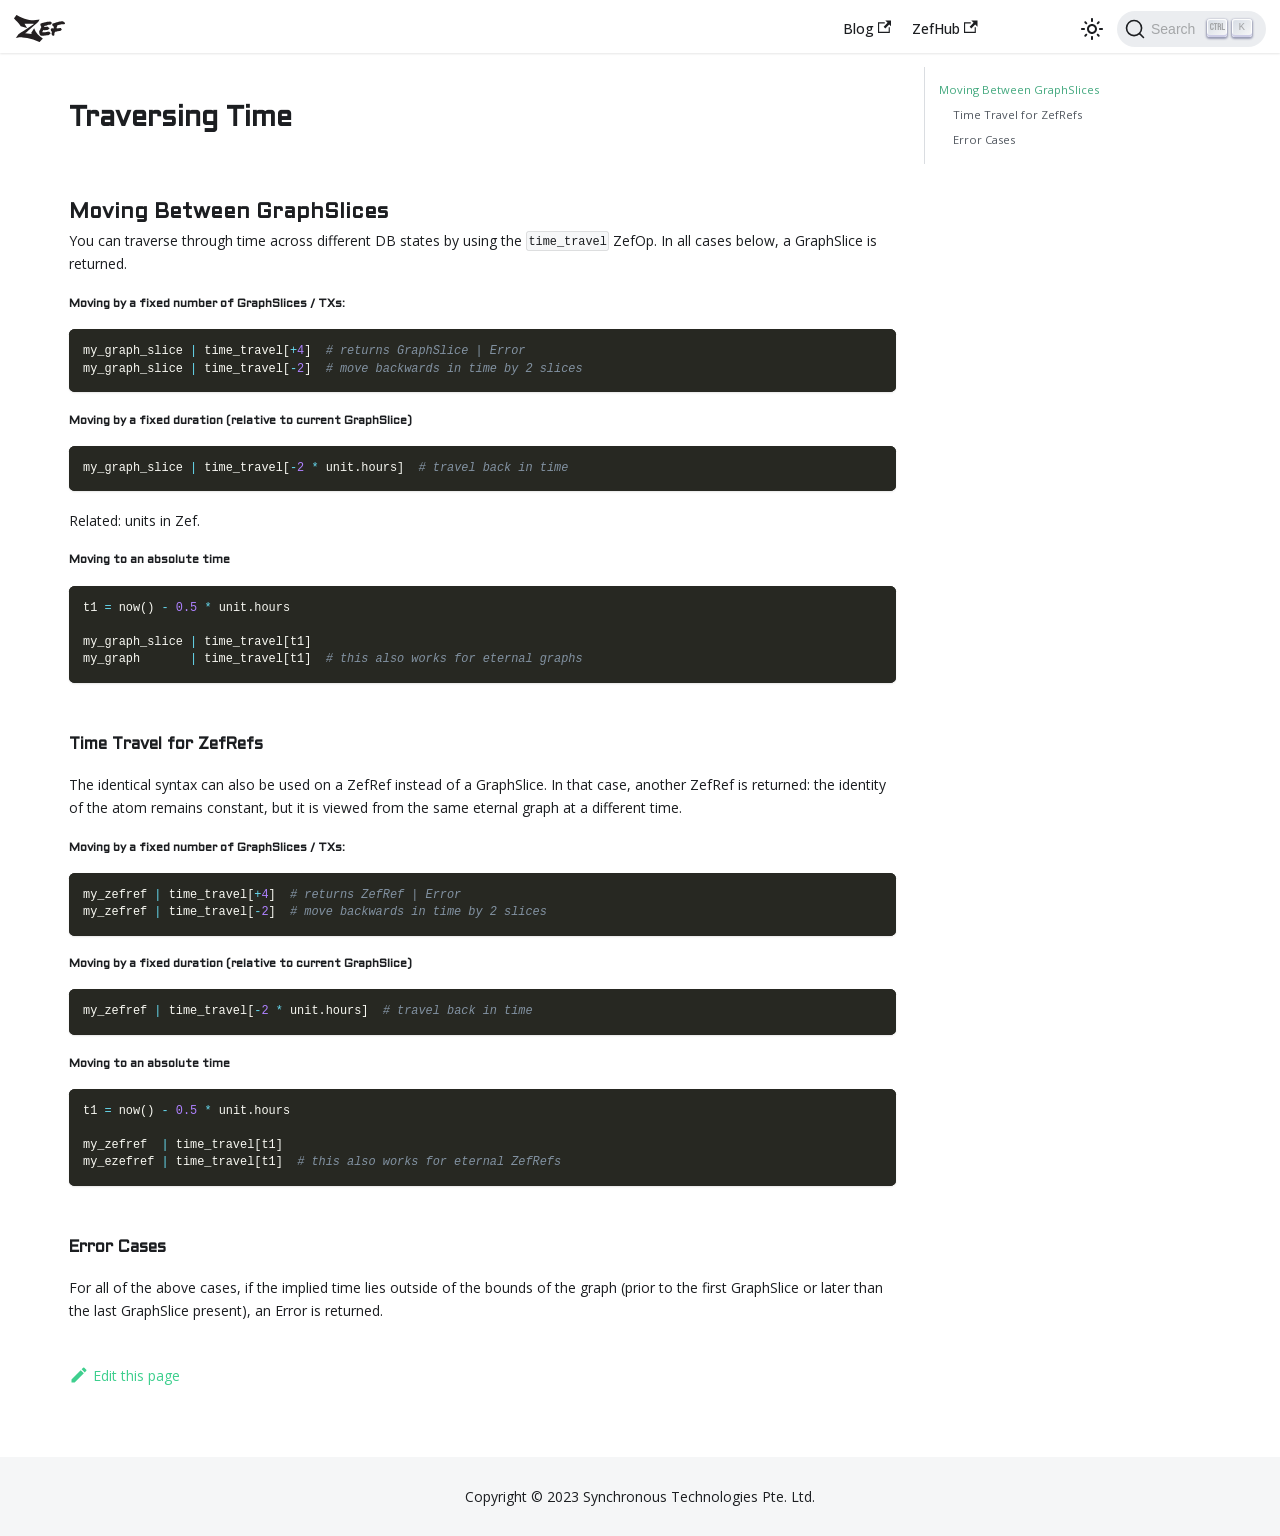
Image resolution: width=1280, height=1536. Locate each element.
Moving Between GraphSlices (1019, 89)
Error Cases (984, 139)
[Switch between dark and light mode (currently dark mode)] (1092, 29)
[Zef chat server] (1010, 28)
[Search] (1191, 29)
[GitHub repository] (1055, 28)
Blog (867, 28)
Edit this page (124, 1375)
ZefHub (945, 28)
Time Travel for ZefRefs (1017, 114)
